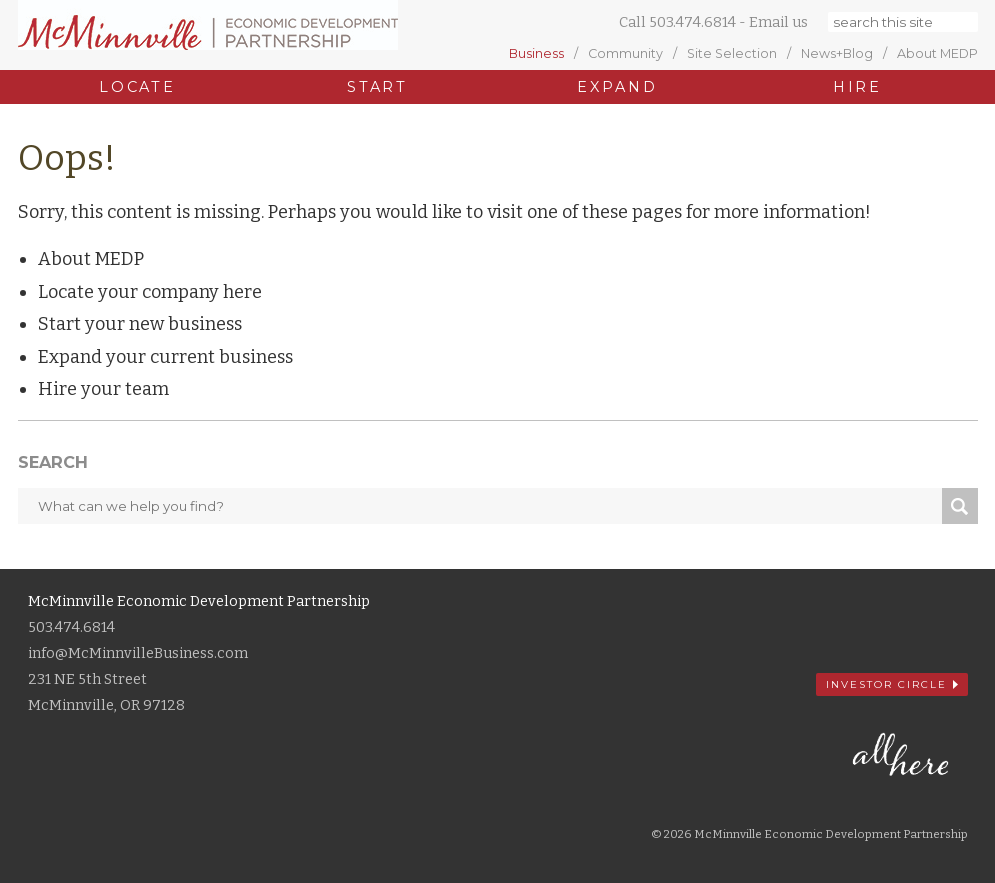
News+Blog (837, 54)
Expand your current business (165, 357)
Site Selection (732, 54)
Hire (858, 87)
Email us (778, 22)
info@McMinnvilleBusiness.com (138, 653)
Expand (617, 87)
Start (377, 87)
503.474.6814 (692, 22)
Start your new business (140, 324)
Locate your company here (150, 292)
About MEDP (937, 54)
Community (625, 54)
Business (536, 54)
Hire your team (103, 389)
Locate (137, 87)
